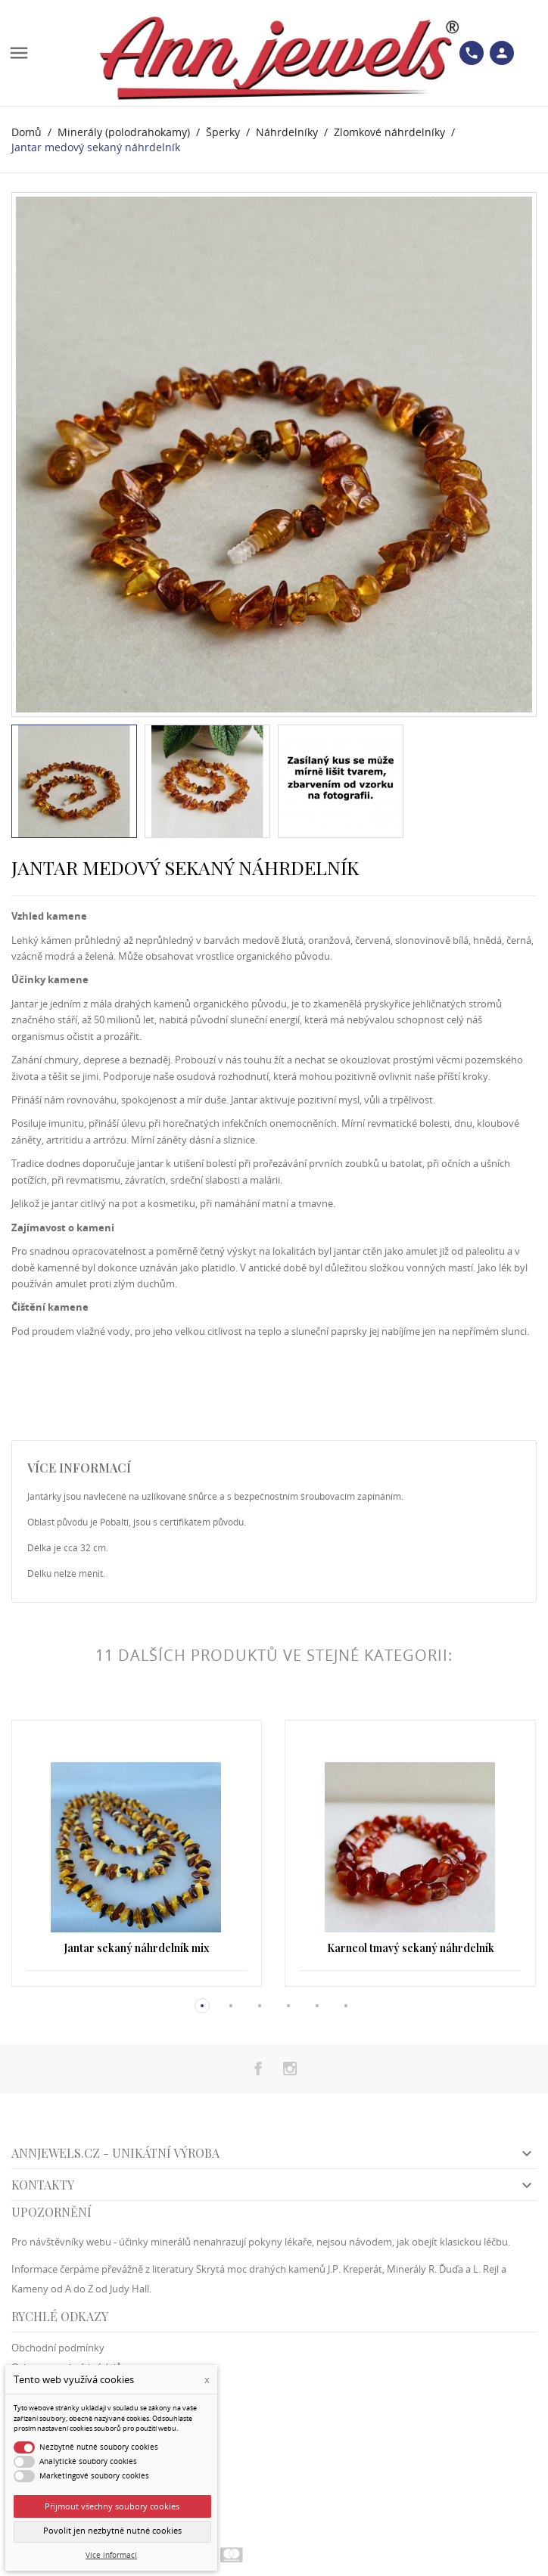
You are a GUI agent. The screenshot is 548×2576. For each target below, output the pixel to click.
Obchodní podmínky (57, 2347)
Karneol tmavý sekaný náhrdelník (410, 1948)
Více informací (111, 2555)
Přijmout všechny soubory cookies (112, 2506)
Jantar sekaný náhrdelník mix (136, 1948)
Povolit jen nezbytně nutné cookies (112, 2530)
